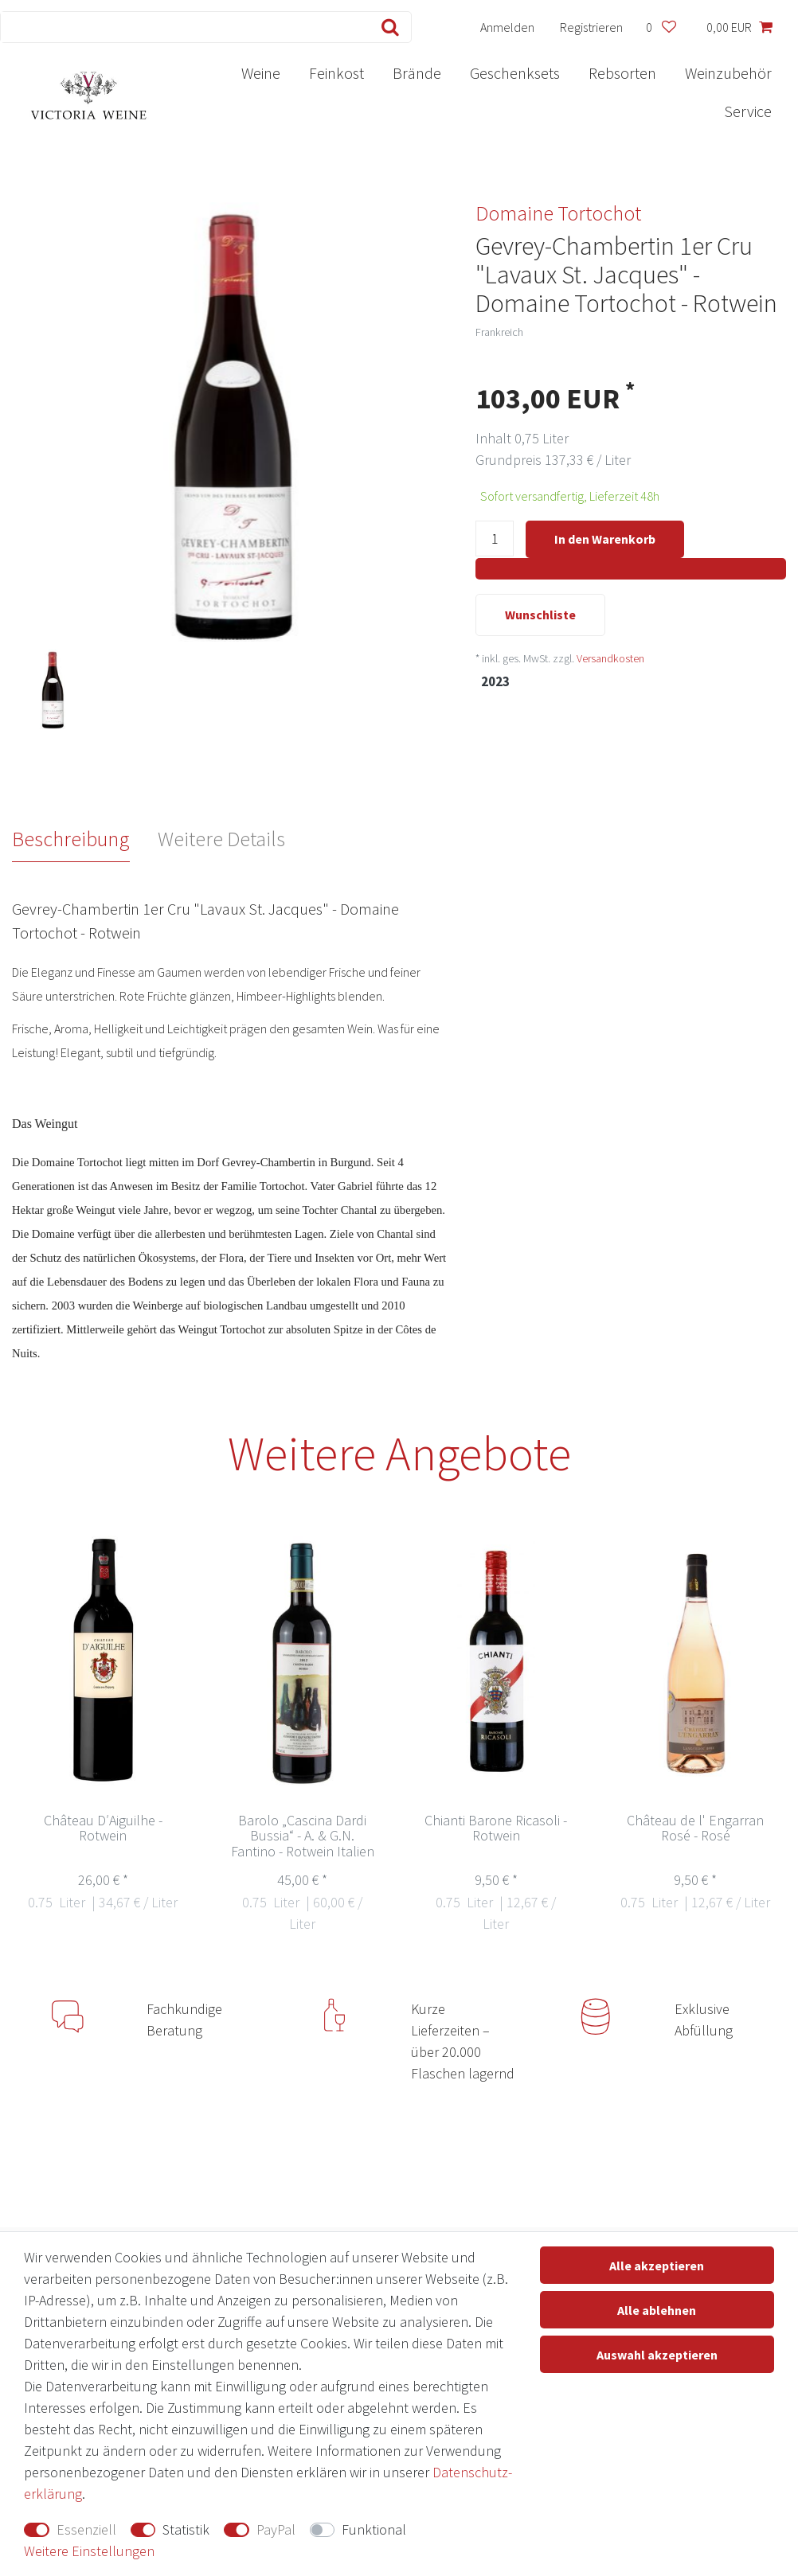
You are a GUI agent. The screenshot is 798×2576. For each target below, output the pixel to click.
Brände (417, 73)
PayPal (275, 2529)
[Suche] (386, 27)
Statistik (185, 2529)
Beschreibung (71, 838)
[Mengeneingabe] (494, 540)
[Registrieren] (592, 27)
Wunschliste (540, 616)
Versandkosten (610, 660)
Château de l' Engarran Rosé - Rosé (695, 1829)
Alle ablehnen (656, 2310)
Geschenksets (515, 73)
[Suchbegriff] (181, 27)
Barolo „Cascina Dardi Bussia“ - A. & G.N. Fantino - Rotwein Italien (302, 1837)
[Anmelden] (507, 27)
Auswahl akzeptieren (657, 2355)
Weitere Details (221, 838)
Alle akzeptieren (656, 2266)
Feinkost (336, 73)
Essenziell (86, 2529)
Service (748, 111)
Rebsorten (622, 73)
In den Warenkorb (604, 539)
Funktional (374, 2529)
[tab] (85, 839)
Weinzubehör (728, 73)
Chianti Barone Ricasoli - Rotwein (495, 1829)
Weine (260, 73)
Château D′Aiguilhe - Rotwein (103, 1829)
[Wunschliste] (660, 27)
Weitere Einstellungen (89, 2551)
